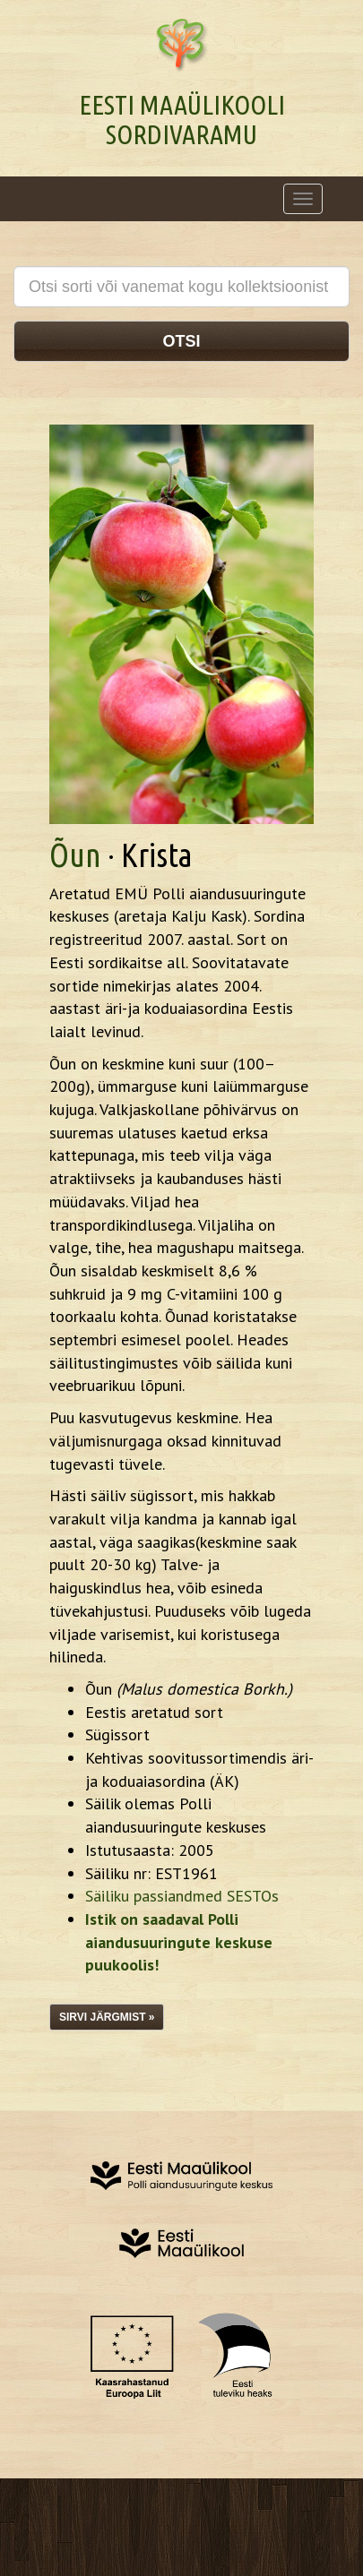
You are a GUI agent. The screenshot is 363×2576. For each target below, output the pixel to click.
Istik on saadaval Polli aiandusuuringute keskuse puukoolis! (178, 1942)
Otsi (181, 341)
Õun (75, 855)
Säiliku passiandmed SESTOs (182, 1895)
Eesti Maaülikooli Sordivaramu (182, 120)
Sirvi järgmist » (106, 2017)
